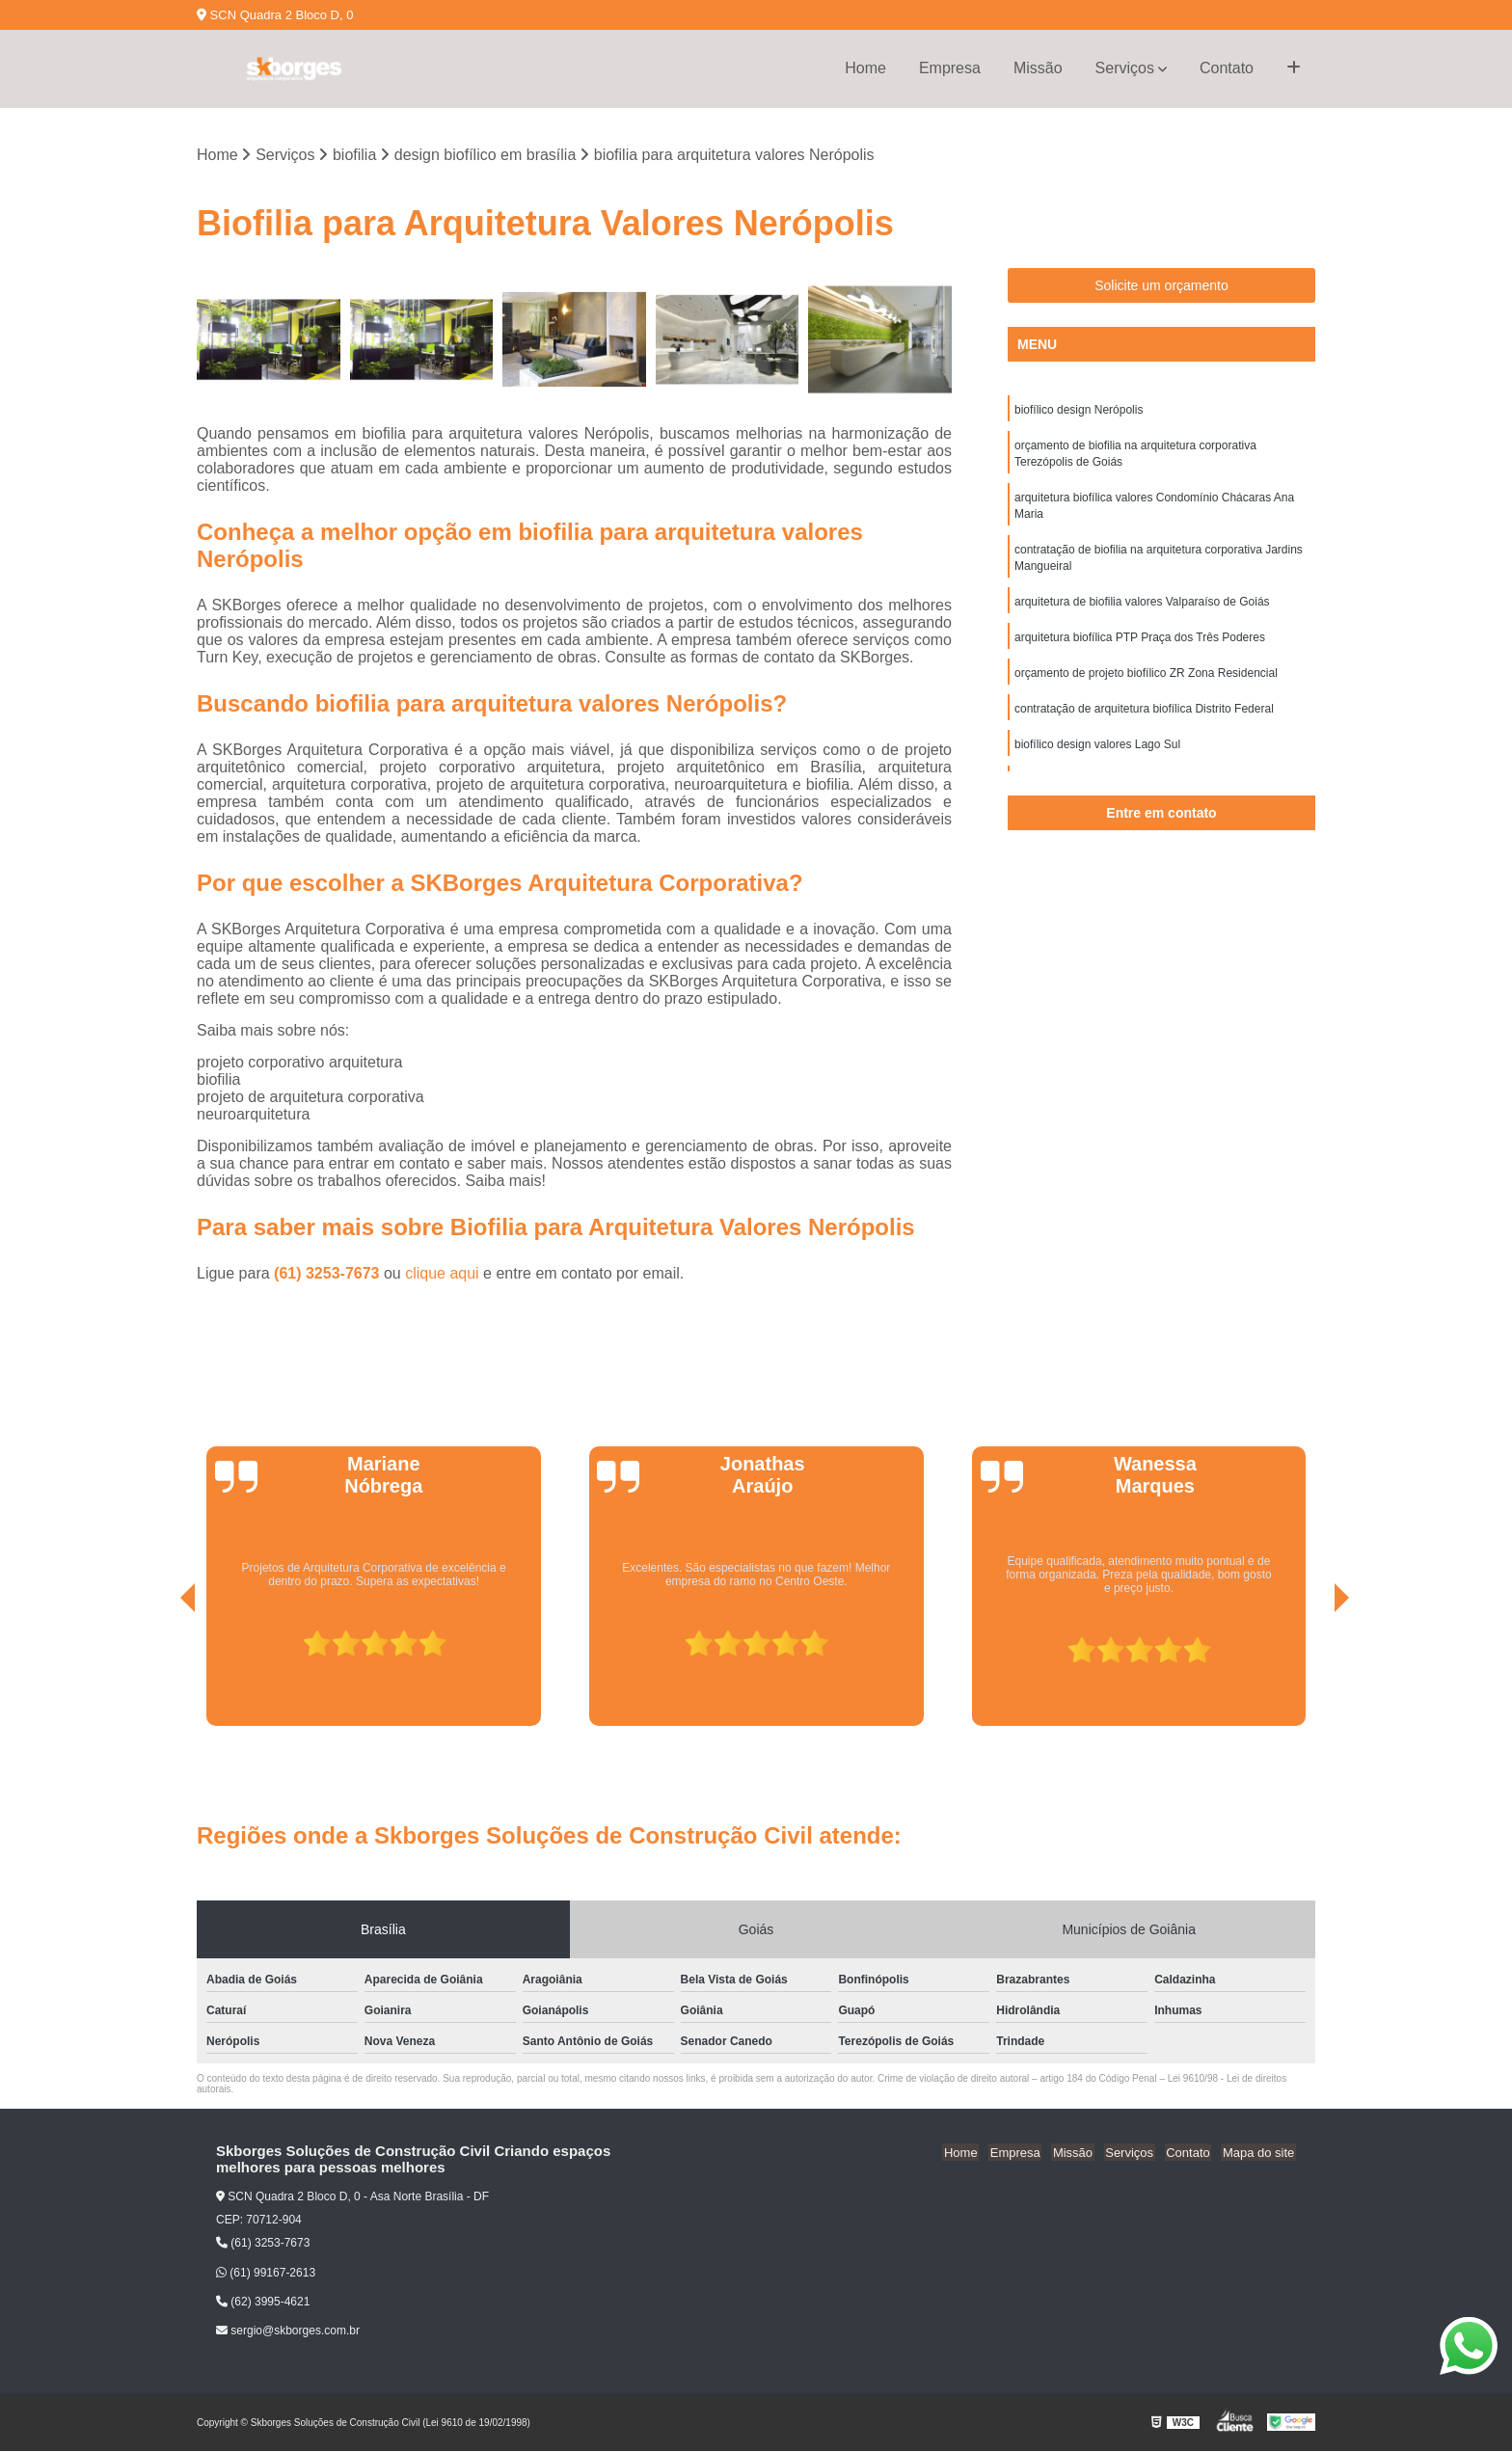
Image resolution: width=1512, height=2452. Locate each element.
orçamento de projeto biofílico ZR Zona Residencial (1146, 682)
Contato (1227, 68)
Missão (1038, 68)
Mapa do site (1259, 2152)
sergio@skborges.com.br (288, 2331)
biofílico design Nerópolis (1078, 411)
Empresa (950, 68)
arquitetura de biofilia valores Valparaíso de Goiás (1142, 609)
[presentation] (161, 1673)
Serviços (1124, 68)
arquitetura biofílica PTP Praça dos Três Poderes (1139, 646)
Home (865, 68)
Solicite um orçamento (1161, 286)
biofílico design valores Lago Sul (1097, 756)
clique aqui (442, 1274)
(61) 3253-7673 (329, 1274)
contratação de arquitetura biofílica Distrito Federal (1144, 719)
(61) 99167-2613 (265, 2273)
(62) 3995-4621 (263, 2302)
